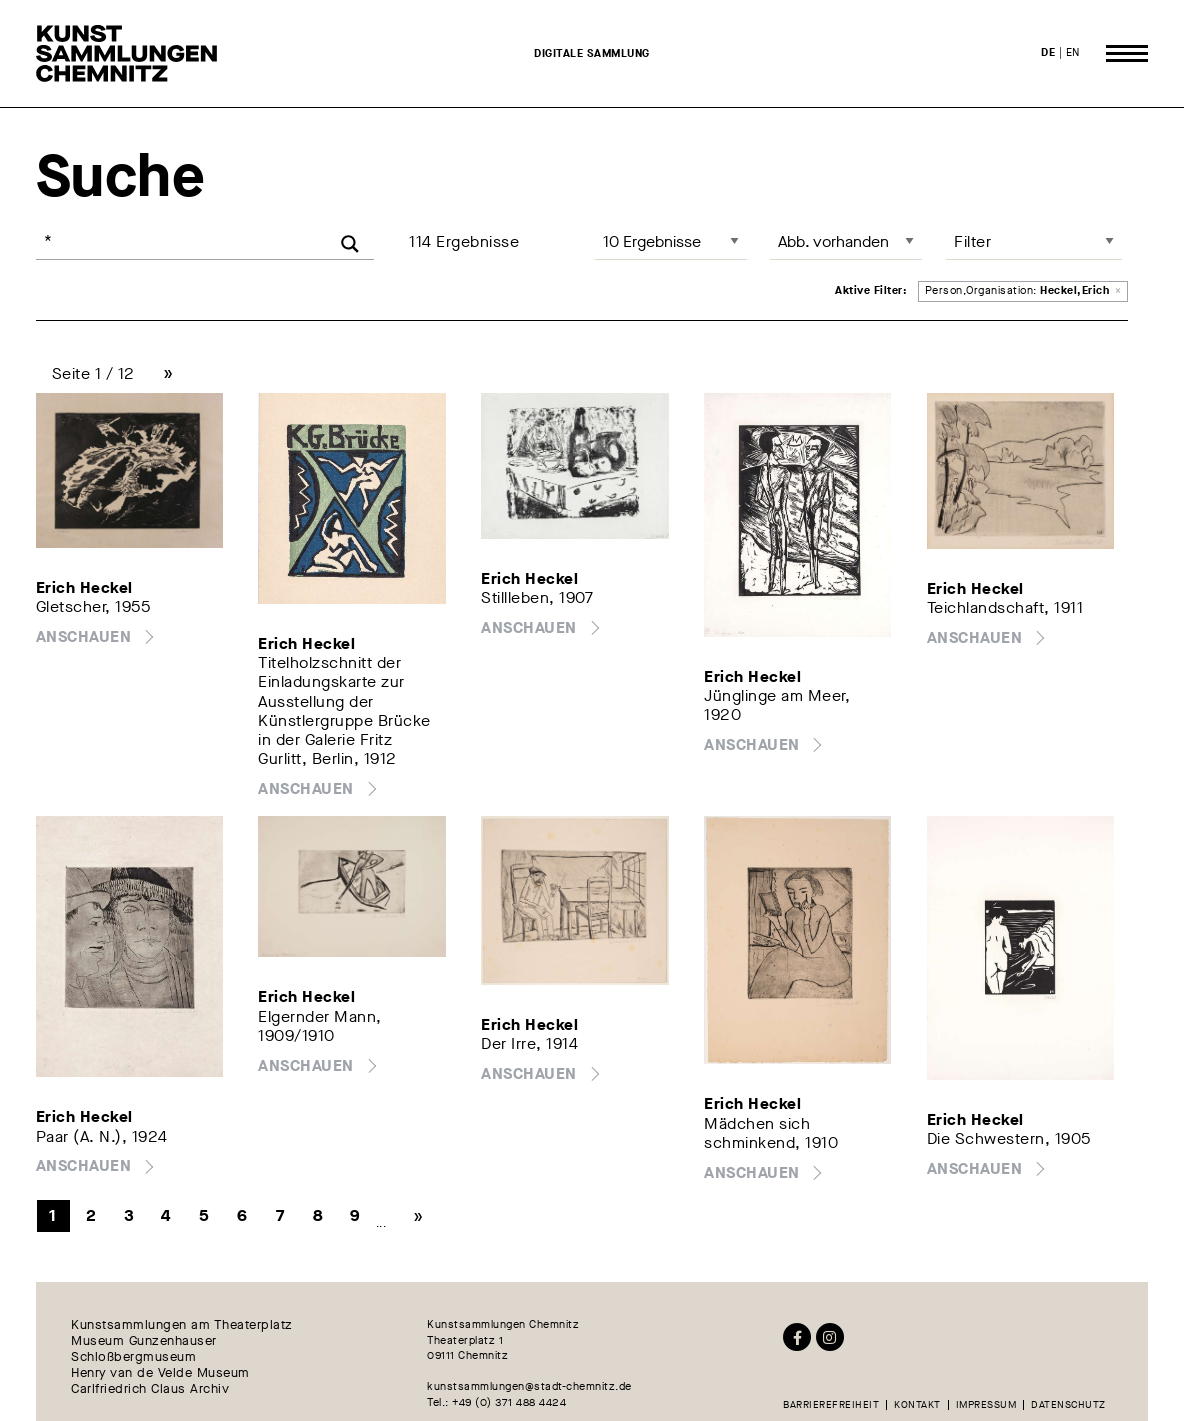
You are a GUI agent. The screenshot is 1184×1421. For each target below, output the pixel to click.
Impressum (986, 1405)
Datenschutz (1068, 1405)
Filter (972, 241)
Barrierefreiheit (831, 1405)
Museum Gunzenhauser (144, 1341)
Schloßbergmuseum (133, 1357)
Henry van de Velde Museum (160, 1373)
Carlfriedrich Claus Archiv (150, 1389)
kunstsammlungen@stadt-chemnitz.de (529, 1386)
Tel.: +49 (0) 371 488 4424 (496, 1402)
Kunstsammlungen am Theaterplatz (182, 1325)
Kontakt (917, 1405)
